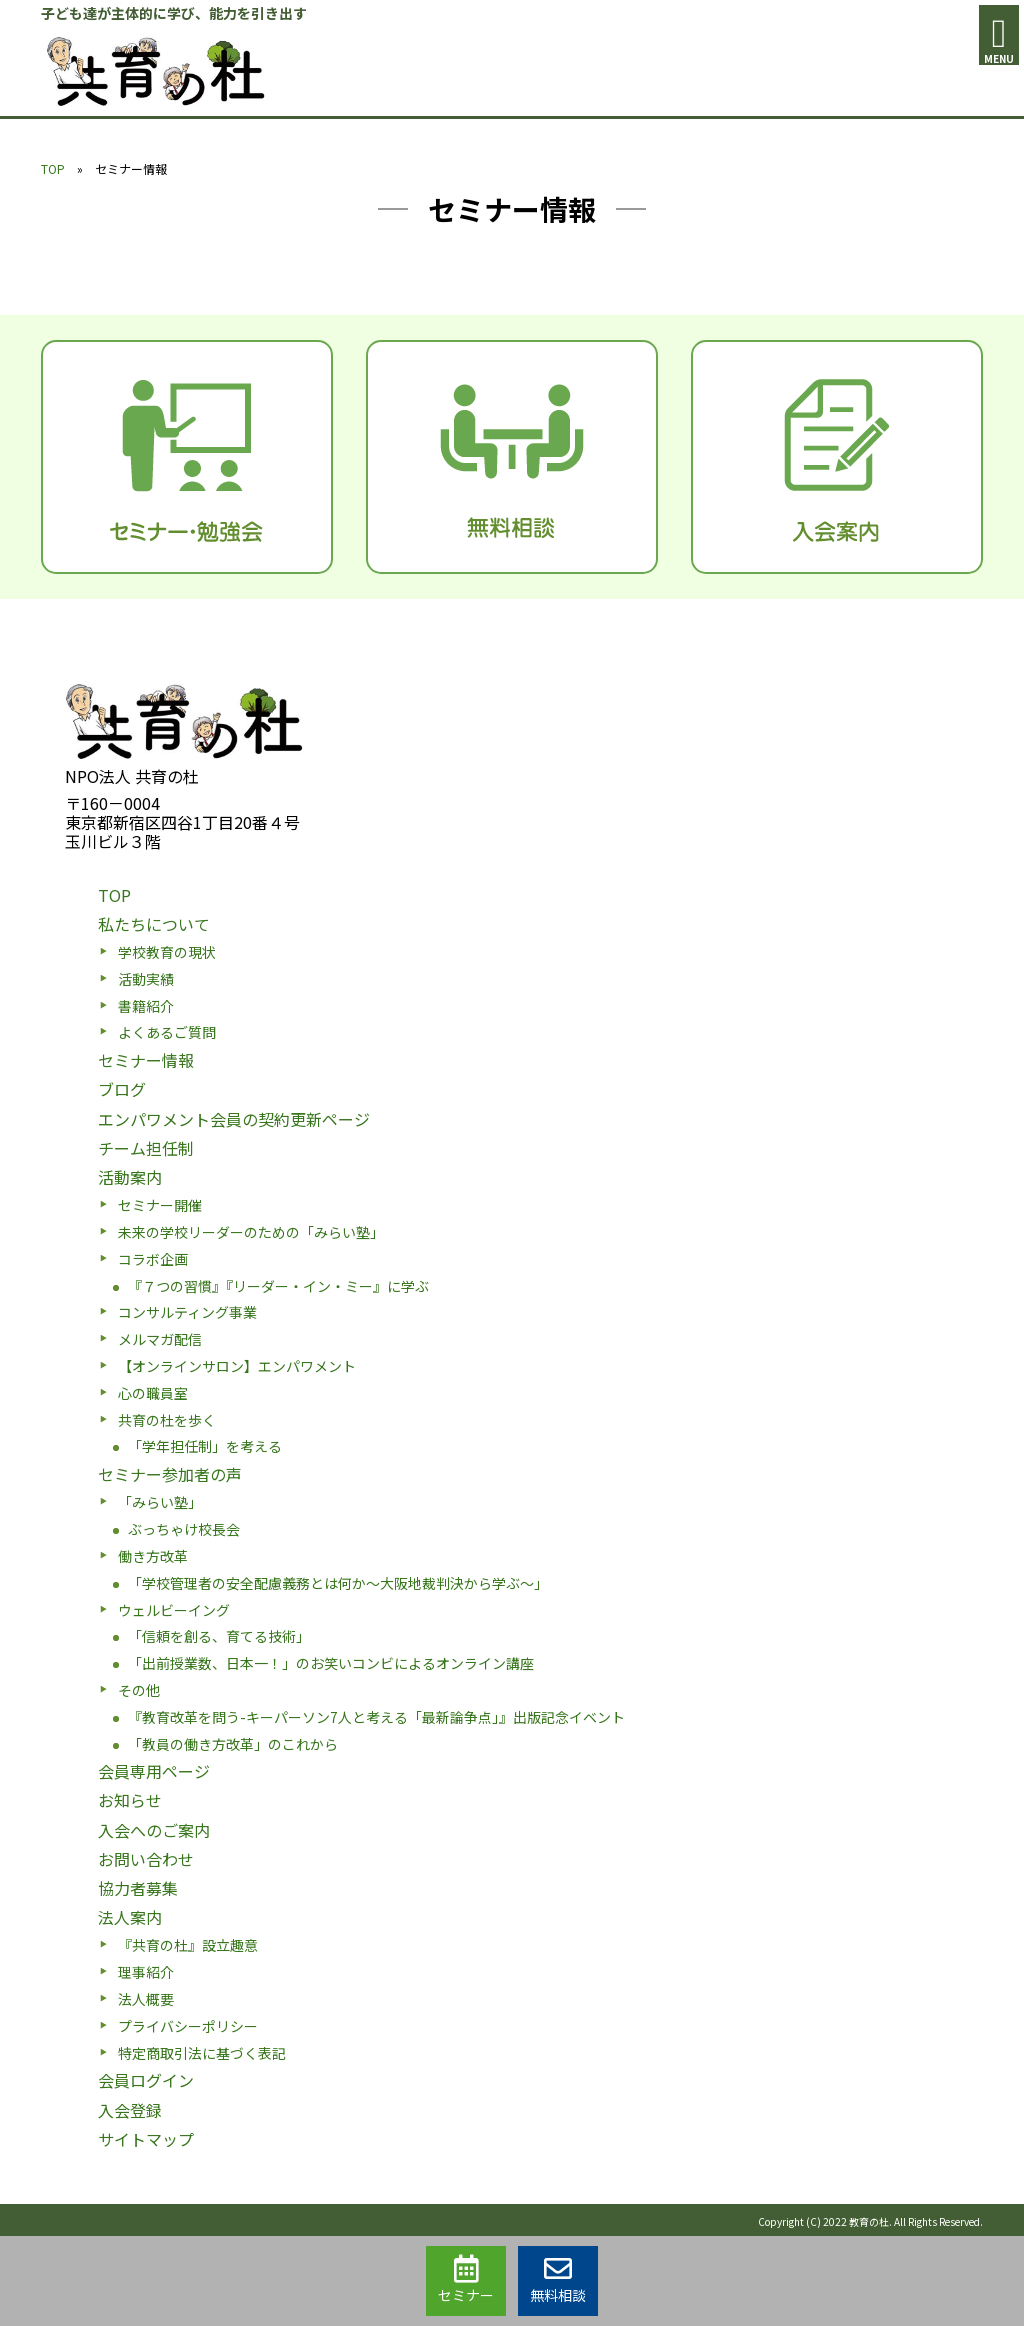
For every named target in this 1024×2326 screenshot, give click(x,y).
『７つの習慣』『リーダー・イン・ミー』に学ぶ (278, 1286)
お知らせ (130, 1800)
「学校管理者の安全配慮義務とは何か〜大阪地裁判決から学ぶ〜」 (338, 1583)
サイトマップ (146, 2139)
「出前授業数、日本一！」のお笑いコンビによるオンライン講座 (331, 1663)
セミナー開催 (160, 1205)
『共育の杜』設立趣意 (188, 1945)
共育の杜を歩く (167, 1420)
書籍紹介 (146, 1006)
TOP (53, 168)
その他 (139, 1690)
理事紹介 (146, 1972)
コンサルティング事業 (187, 1312)
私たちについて (154, 924)
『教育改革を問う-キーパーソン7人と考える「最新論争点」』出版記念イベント (376, 1717)
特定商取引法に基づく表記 (202, 2053)
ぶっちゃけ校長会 (184, 1529)
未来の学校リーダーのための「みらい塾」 (251, 1232)
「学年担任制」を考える (205, 1446)
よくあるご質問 (167, 1032)
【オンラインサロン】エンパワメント (237, 1366)
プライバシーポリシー (188, 2026)
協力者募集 (138, 1888)
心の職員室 (153, 1393)
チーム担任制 (146, 1148)
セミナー (466, 2280)
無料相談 (558, 2280)
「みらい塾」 (160, 1502)
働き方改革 (153, 1556)
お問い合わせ (146, 1859)
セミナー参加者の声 (170, 1474)
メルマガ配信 (160, 1339)
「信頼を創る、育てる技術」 (219, 1636)
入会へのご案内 (154, 1830)
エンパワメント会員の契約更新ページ (234, 1119)
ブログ (122, 1089)
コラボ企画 (153, 1259)
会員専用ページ (154, 1771)
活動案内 (130, 1177)
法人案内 (130, 1917)
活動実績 (146, 979)
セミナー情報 (146, 1060)
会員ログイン (146, 2080)
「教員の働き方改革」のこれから (233, 1744)
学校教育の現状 (167, 952)
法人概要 (146, 1999)
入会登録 (130, 2110)
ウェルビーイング (174, 1610)
